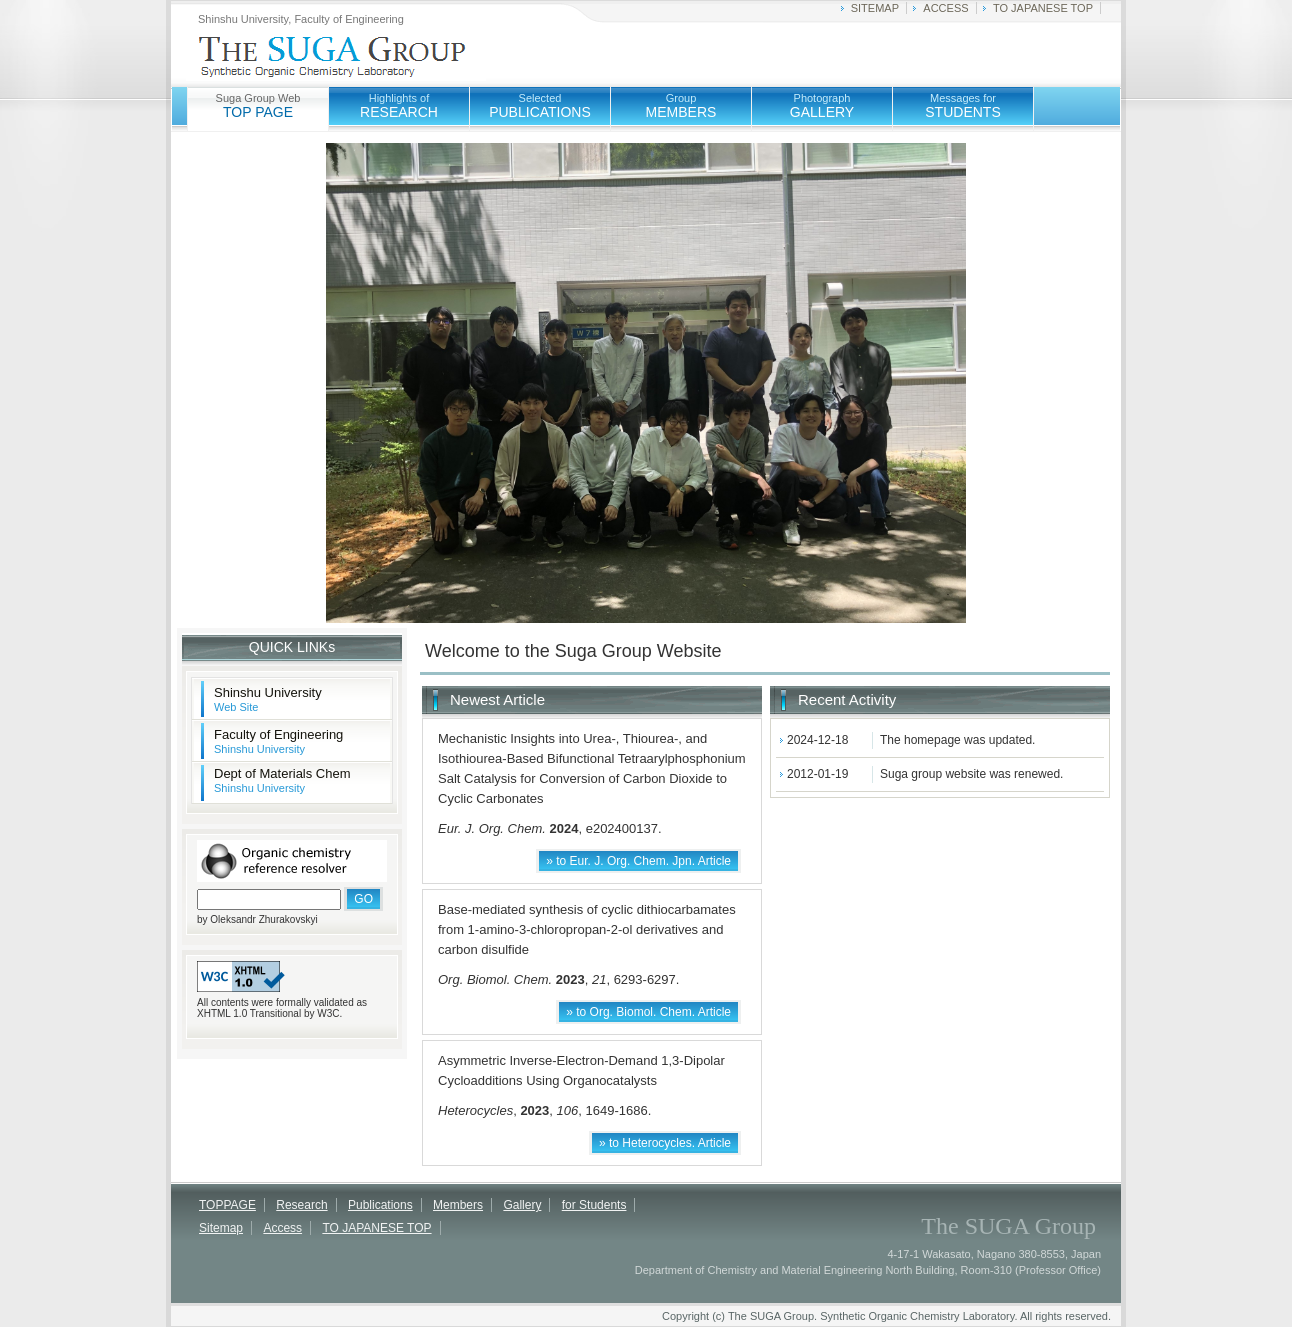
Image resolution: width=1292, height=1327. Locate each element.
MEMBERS (681, 106)
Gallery (522, 1205)
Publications (380, 1205)
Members (458, 1205)
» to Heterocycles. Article (665, 1143)
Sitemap (221, 1228)
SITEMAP (875, 8)
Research (301, 1205)
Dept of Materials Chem (282, 780)
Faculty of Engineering (278, 741)
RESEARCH (399, 106)
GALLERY (822, 106)
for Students (594, 1205)
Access (282, 1228)
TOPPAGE (227, 1205)
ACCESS (945, 8)
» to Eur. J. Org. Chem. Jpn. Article (638, 861)
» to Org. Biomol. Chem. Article (648, 1012)
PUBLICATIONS (540, 106)
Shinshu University (268, 699)
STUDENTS (962, 106)
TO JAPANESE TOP (1043, 8)
